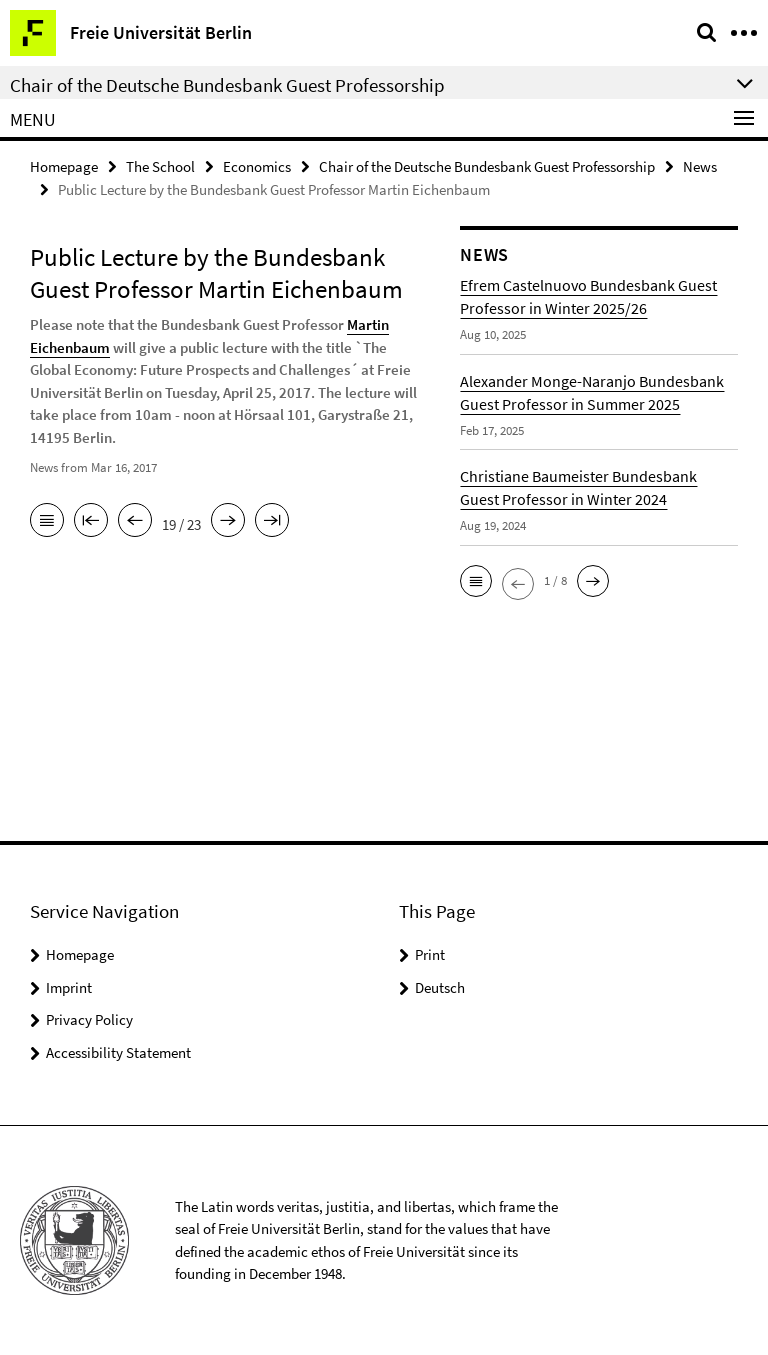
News (700, 166)
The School (160, 166)
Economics (257, 166)
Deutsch (440, 987)
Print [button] (430, 954)
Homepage (64, 166)
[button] (476, 581)
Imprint (69, 987)
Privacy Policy (89, 1019)
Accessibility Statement (118, 1052)
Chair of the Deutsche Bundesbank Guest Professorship (487, 166)
